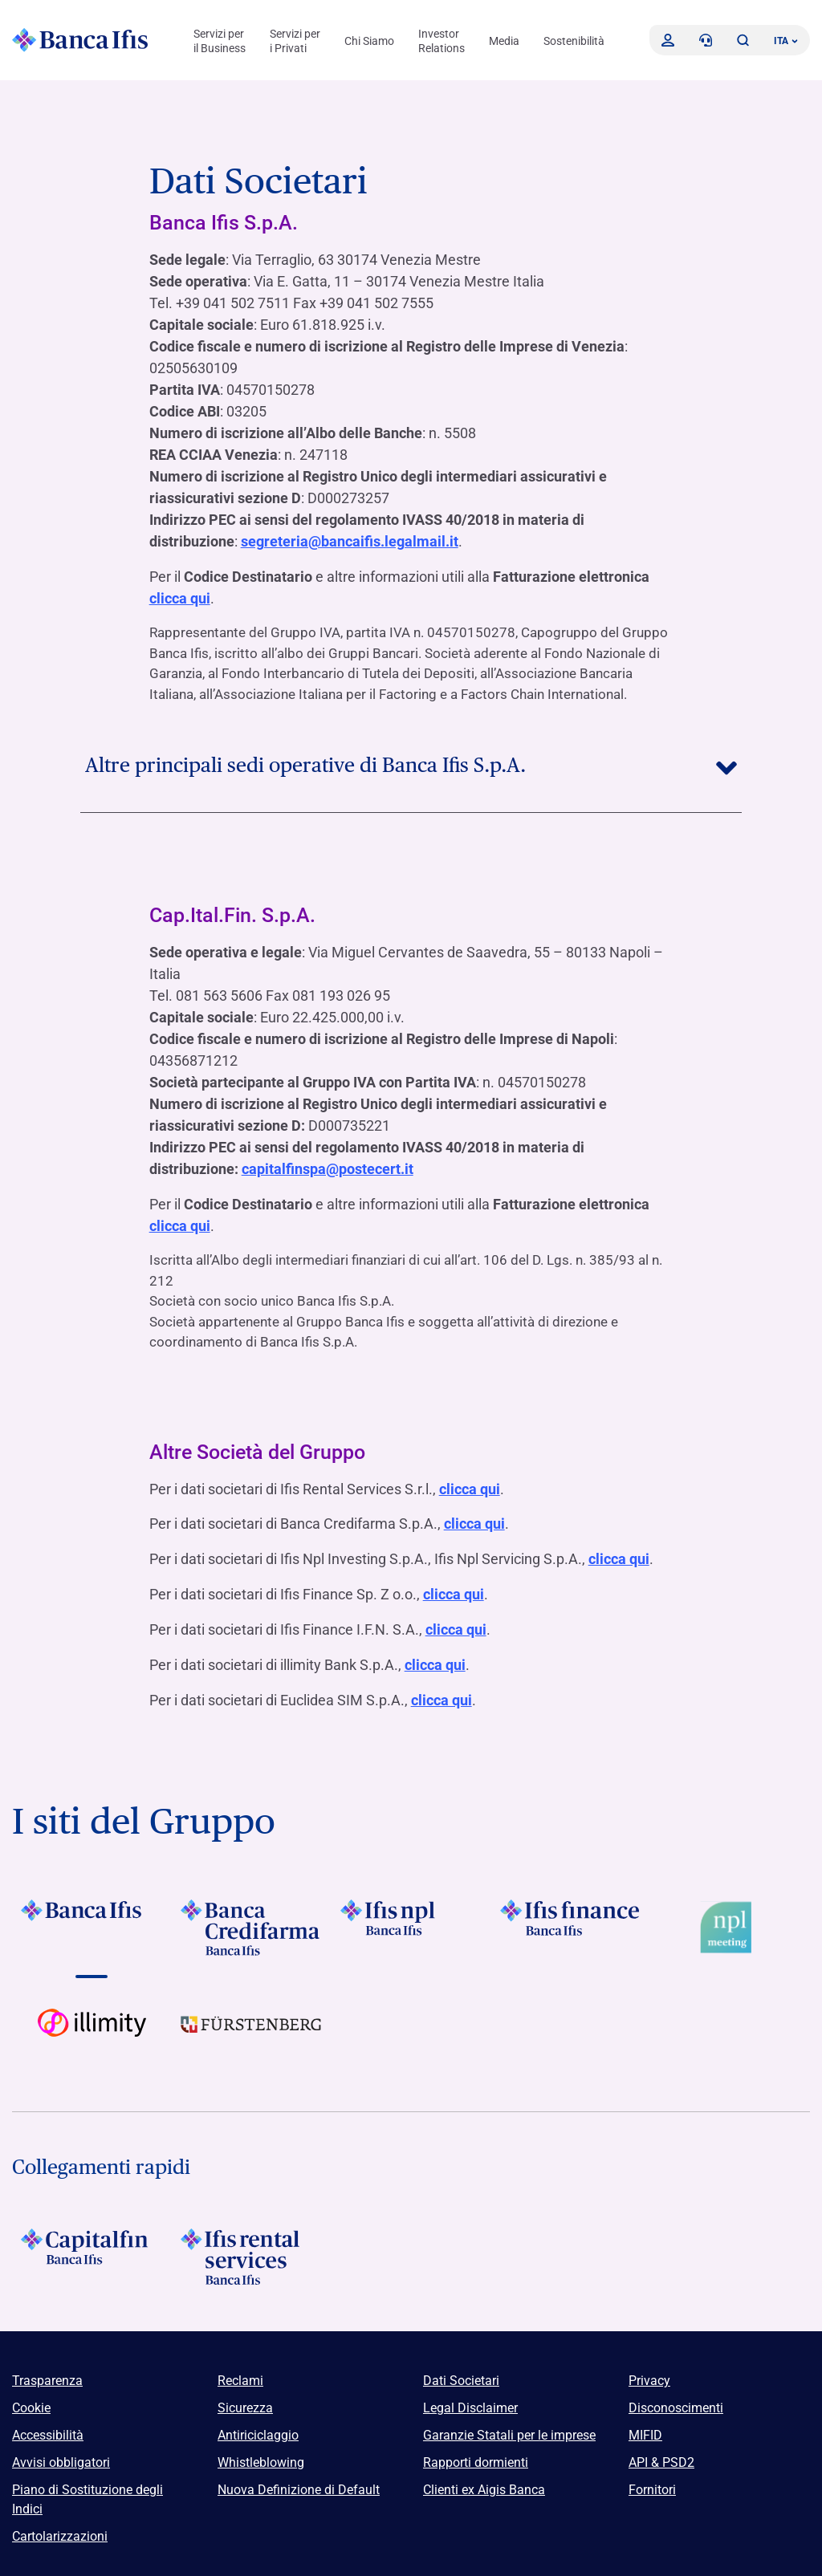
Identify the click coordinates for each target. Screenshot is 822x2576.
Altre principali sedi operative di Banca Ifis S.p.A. (410, 763)
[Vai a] (92, 1919)
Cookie (31, 2399)
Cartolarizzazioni (60, 2528)
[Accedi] (667, 40)
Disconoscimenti (676, 2399)
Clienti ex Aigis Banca (484, 2481)
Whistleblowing (261, 2454)
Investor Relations (441, 41)
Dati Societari (461, 2372)
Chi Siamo (369, 41)
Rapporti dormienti (475, 2454)
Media (504, 41)
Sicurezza (245, 2399)
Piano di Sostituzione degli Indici (87, 2491)
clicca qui (179, 597)
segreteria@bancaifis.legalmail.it (349, 541)
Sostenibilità (573, 41)
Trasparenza (47, 2372)
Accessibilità (47, 2427)
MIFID (645, 2427)
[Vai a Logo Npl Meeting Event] (730, 1919)
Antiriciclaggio (258, 2427)
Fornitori (652, 2481)
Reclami (240, 2372)
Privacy (649, 2372)
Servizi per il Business (219, 41)
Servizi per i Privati (295, 41)
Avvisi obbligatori (61, 2454)
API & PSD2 (661, 2454)
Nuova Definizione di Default (299, 2481)
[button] (742, 40)
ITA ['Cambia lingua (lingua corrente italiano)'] (786, 41)
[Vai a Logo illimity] (92, 2028)
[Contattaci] (705, 40)
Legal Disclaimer (470, 2399)
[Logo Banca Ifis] (80, 40)
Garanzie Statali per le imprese (509, 2427)
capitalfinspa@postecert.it (327, 1167)
